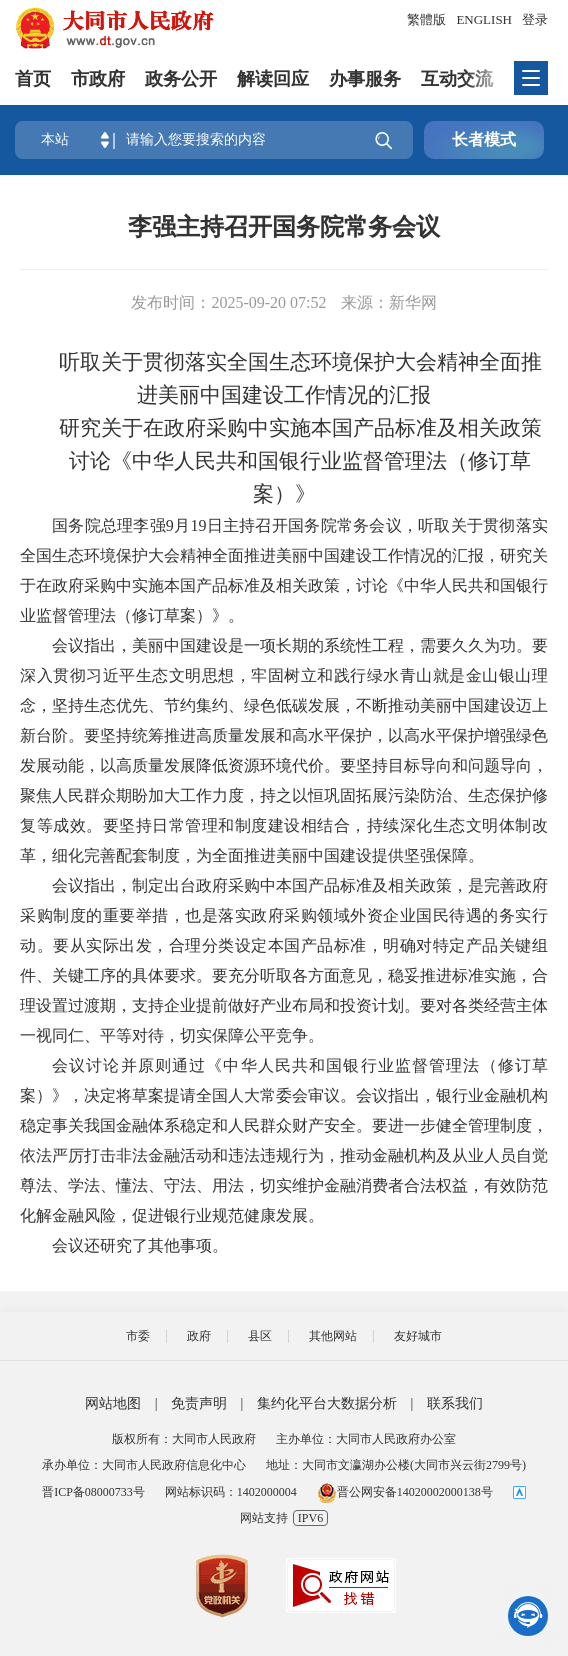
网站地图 (113, 1403)
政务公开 (181, 79)
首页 (33, 79)
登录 (535, 19)
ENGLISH (484, 19)
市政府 (98, 79)
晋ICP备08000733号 (93, 1492)
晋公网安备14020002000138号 (405, 1492)
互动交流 (457, 79)
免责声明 (199, 1403)
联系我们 (455, 1403)
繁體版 (426, 19)
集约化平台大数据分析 (327, 1403)
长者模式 (484, 139)
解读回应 (273, 79)
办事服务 (365, 79)
